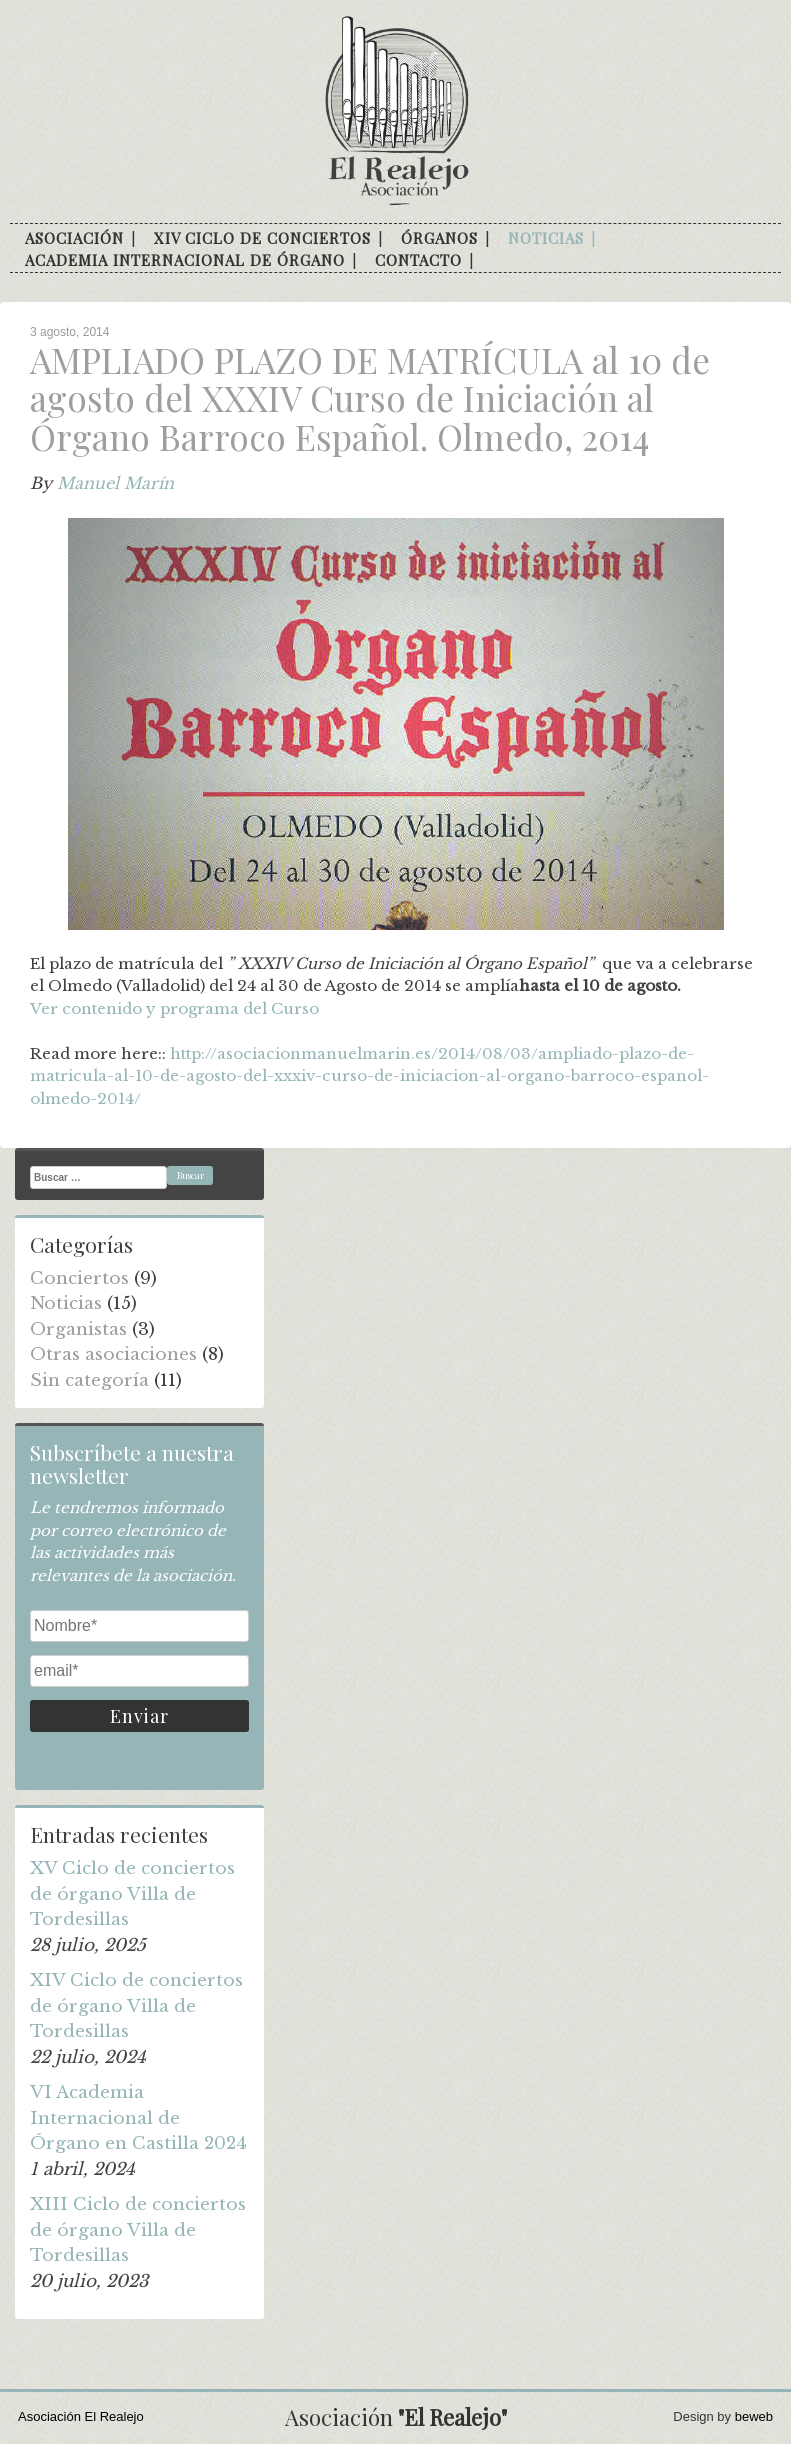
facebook (496, 261)
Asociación (74, 238)
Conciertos (79, 1278)
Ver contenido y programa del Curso (174, 1008)
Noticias (546, 238)
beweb (754, 2416)
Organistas (78, 1329)
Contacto (418, 260)
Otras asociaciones (113, 1354)
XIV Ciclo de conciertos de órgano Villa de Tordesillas (136, 2006)
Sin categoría (89, 1380)
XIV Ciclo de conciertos (262, 238)
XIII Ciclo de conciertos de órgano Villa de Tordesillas (138, 2230)
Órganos (439, 238)
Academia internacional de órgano (185, 260)
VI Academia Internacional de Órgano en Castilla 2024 (138, 2118)
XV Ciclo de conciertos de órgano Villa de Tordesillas (132, 1894)
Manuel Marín (115, 483)
